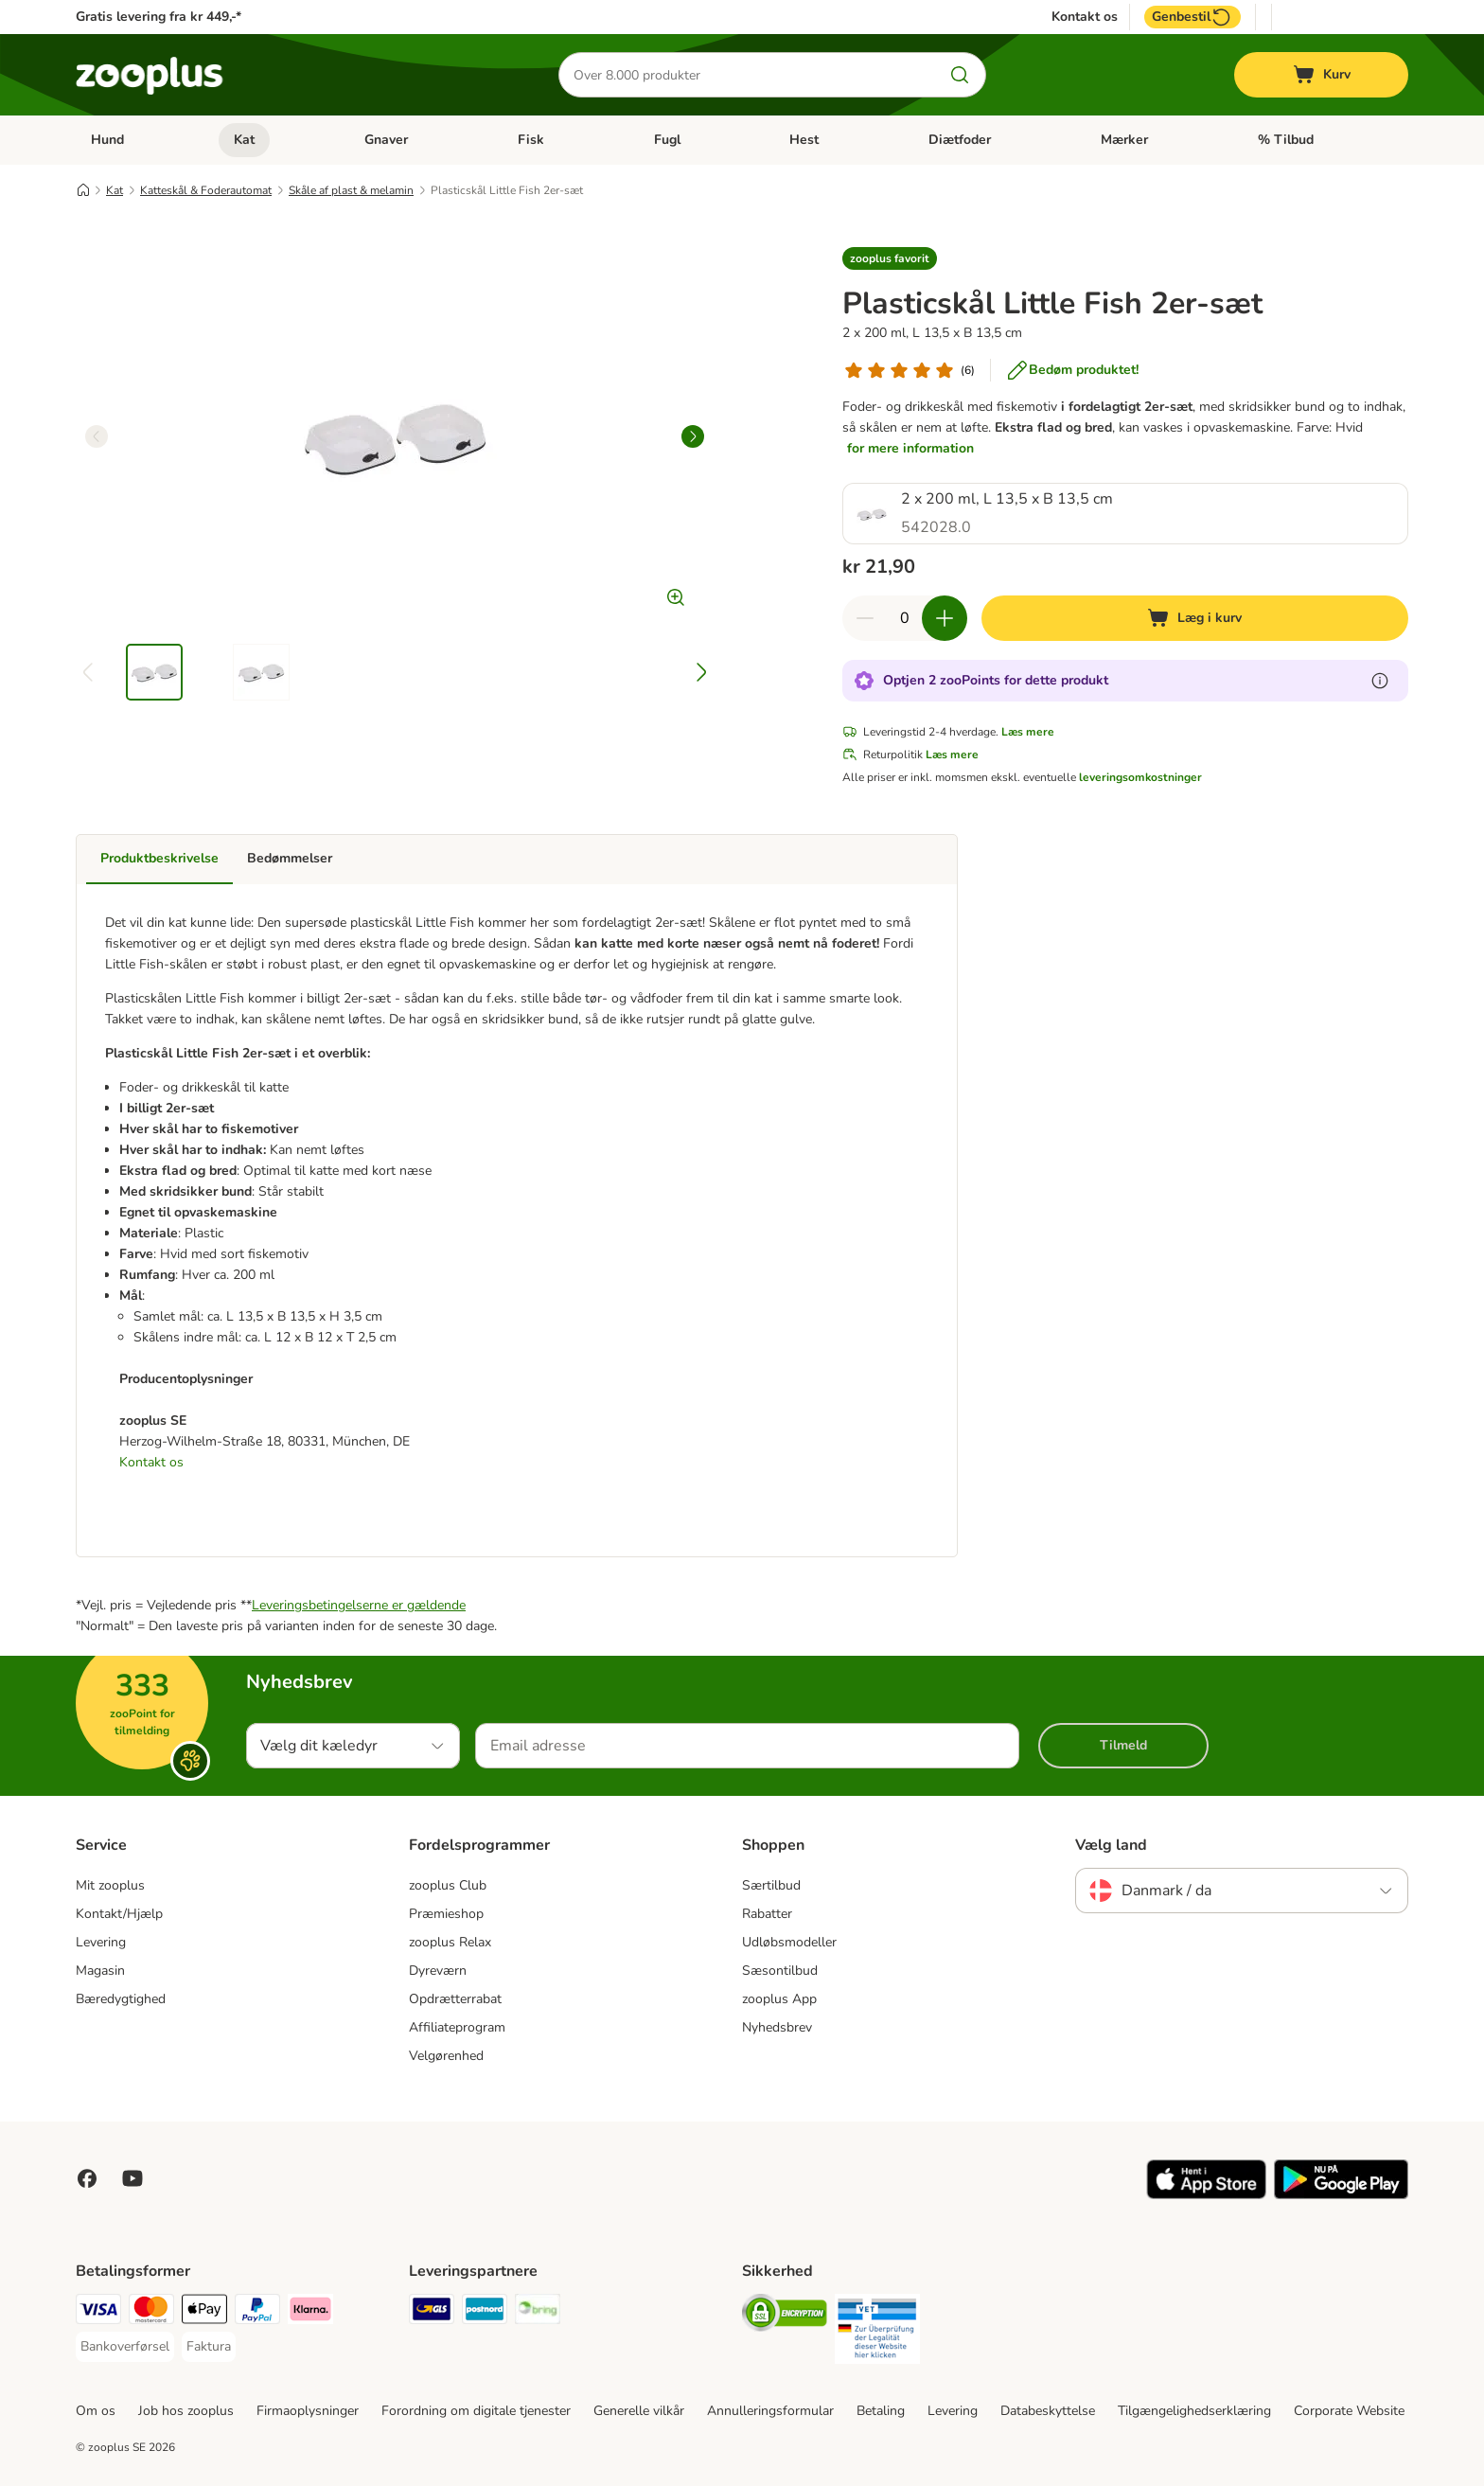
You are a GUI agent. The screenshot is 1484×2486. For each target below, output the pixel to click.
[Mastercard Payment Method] (151, 2312)
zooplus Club (447, 1885)
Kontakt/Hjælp (119, 1914)
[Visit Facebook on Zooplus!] (87, 2178)
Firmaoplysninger (307, 2411)
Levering (101, 1942)
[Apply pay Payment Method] (204, 2312)
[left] (96, 436)
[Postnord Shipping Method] (484, 2312)
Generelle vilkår (638, 2411)
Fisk (531, 140)
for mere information (910, 448)
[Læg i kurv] (1194, 618)
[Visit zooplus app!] (1206, 2195)
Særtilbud (771, 1885)
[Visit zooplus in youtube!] (132, 2178)
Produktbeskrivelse (159, 858)
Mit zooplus (110, 1885)
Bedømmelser (289, 858)
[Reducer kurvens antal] (865, 618)
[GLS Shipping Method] (431, 2312)
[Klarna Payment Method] (310, 2312)
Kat (244, 140)
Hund (107, 140)
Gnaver (386, 140)
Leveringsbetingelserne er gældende (359, 1605)
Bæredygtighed (121, 1999)
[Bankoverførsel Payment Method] (124, 2346)
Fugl (667, 140)
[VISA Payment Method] (98, 2312)
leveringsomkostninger (1140, 777)
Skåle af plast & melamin (351, 190)
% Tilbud (1286, 140)
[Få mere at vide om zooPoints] (1380, 681)
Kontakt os (1084, 17)
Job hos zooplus (186, 2411)
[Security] (784, 2316)
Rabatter (767, 1914)
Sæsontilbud (780, 1971)
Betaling (881, 2411)
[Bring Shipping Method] (537, 2312)
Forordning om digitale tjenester (476, 2411)
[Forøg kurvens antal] (944, 618)
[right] (692, 436)
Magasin (100, 1971)
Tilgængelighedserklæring (1194, 2411)
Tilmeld (1123, 1745)
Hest (804, 140)
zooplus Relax (450, 1942)
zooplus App (779, 1999)
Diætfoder (959, 140)
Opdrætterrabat (455, 1999)
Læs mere (1027, 731)
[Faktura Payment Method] (208, 2346)
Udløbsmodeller (789, 1942)
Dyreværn (438, 1971)
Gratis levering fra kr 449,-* (158, 17)
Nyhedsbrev (777, 2027)
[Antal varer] (905, 618)
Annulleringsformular (770, 2411)
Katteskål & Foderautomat (206, 190)
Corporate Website (1349, 2411)
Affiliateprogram (457, 2027)
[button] (889, 258)
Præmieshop (446, 1914)
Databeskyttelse (1047, 2411)
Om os (95, 2411)
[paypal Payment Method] (257, 2312)
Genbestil (1192, 17)
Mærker (1124, 140)
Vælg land (1111, 1845)
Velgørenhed (446, 2056)
